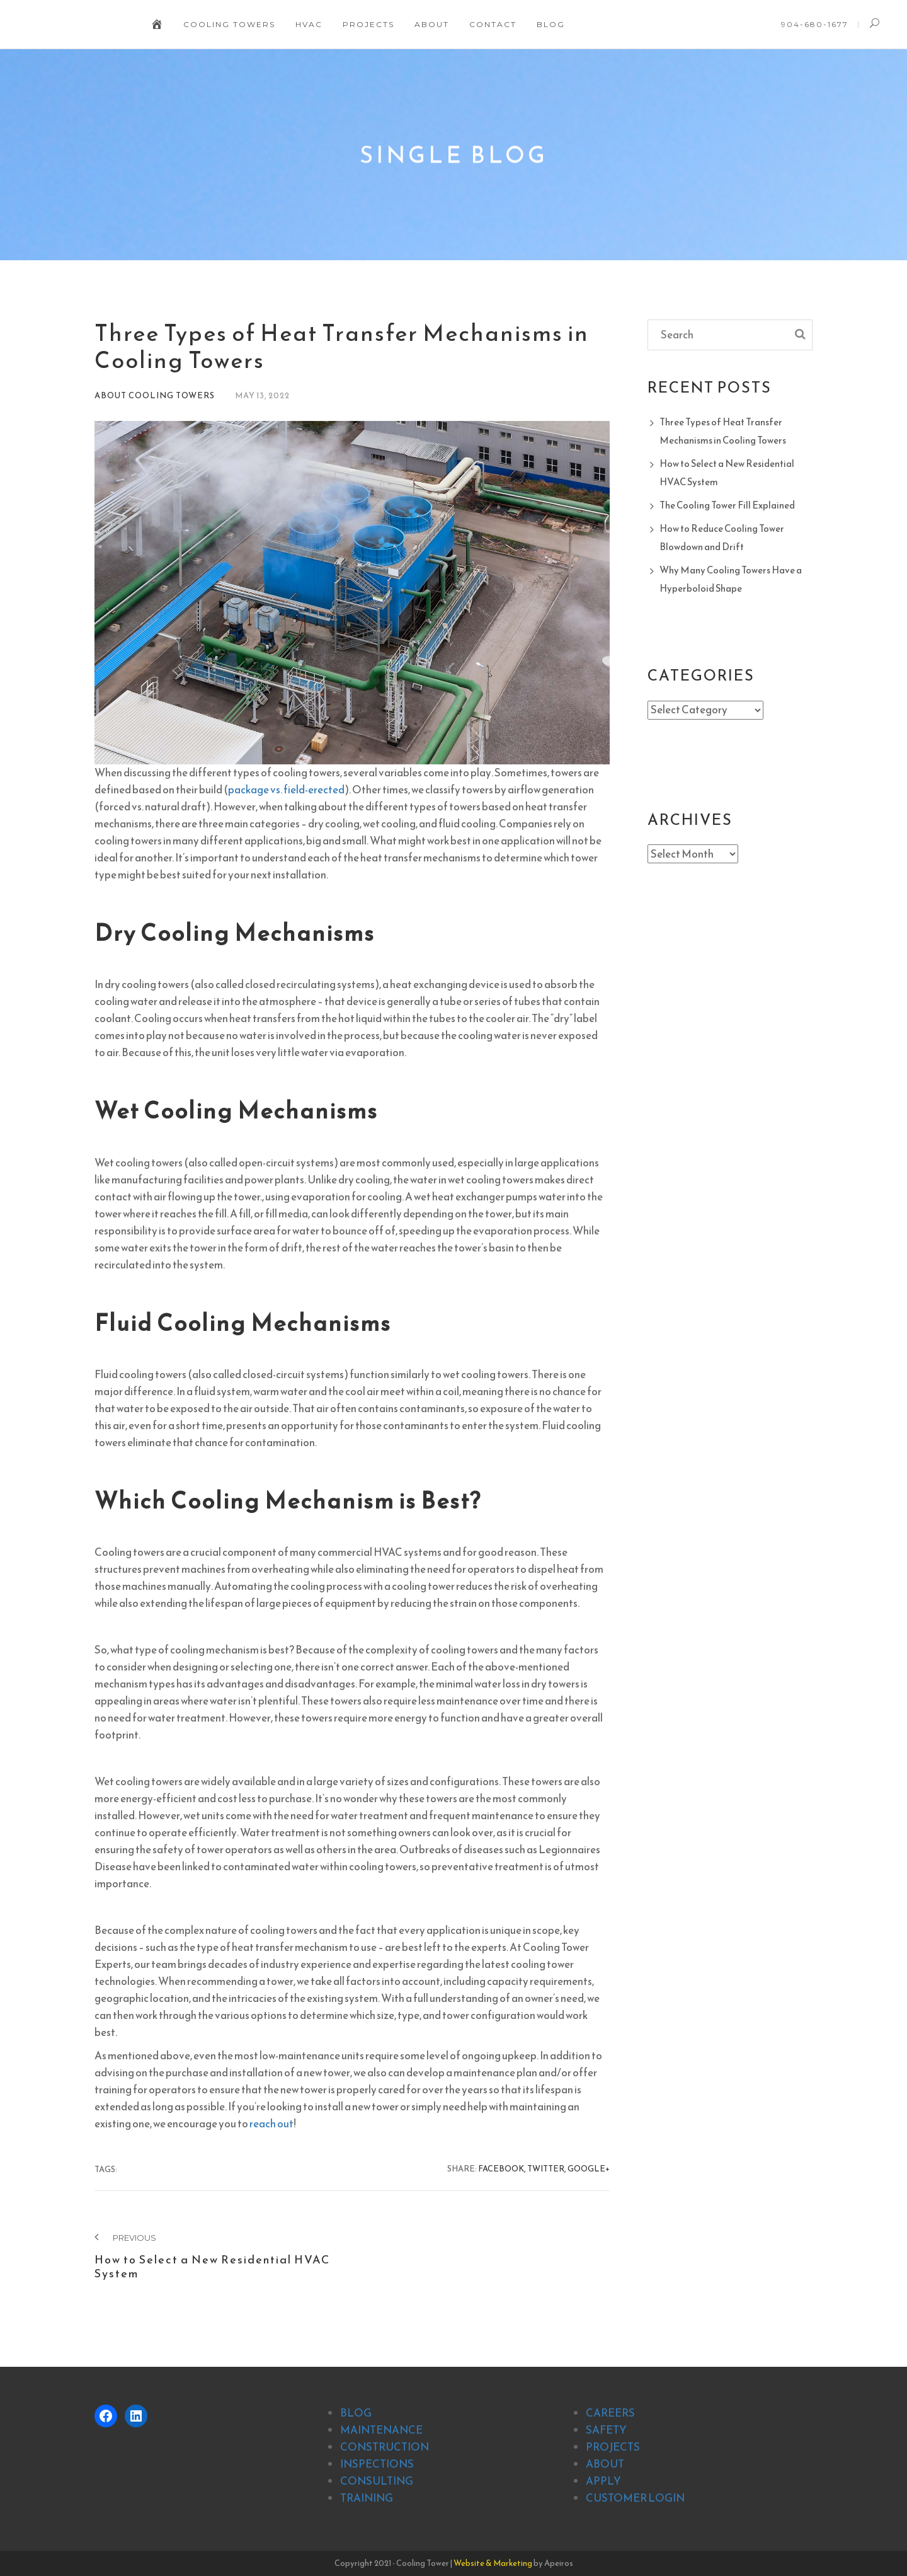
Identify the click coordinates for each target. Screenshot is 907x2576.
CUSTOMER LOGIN (635, 2498)
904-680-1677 (814, 24)
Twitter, (546, 2169)
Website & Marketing (493, 2563)
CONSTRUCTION (384, 2447)
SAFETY (606, 2430)
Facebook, (502, 2169)
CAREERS (610, 2413)
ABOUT (605, 2464)
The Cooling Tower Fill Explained (727, 505)
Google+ (589, 2169)
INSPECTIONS (377, 2464)
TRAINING (366, 2498)
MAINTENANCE (381, 2430)
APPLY (603, 2481)
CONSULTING (376, 2481)
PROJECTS (613, 2447)
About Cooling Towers (154, 395)
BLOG (356, 2413)
